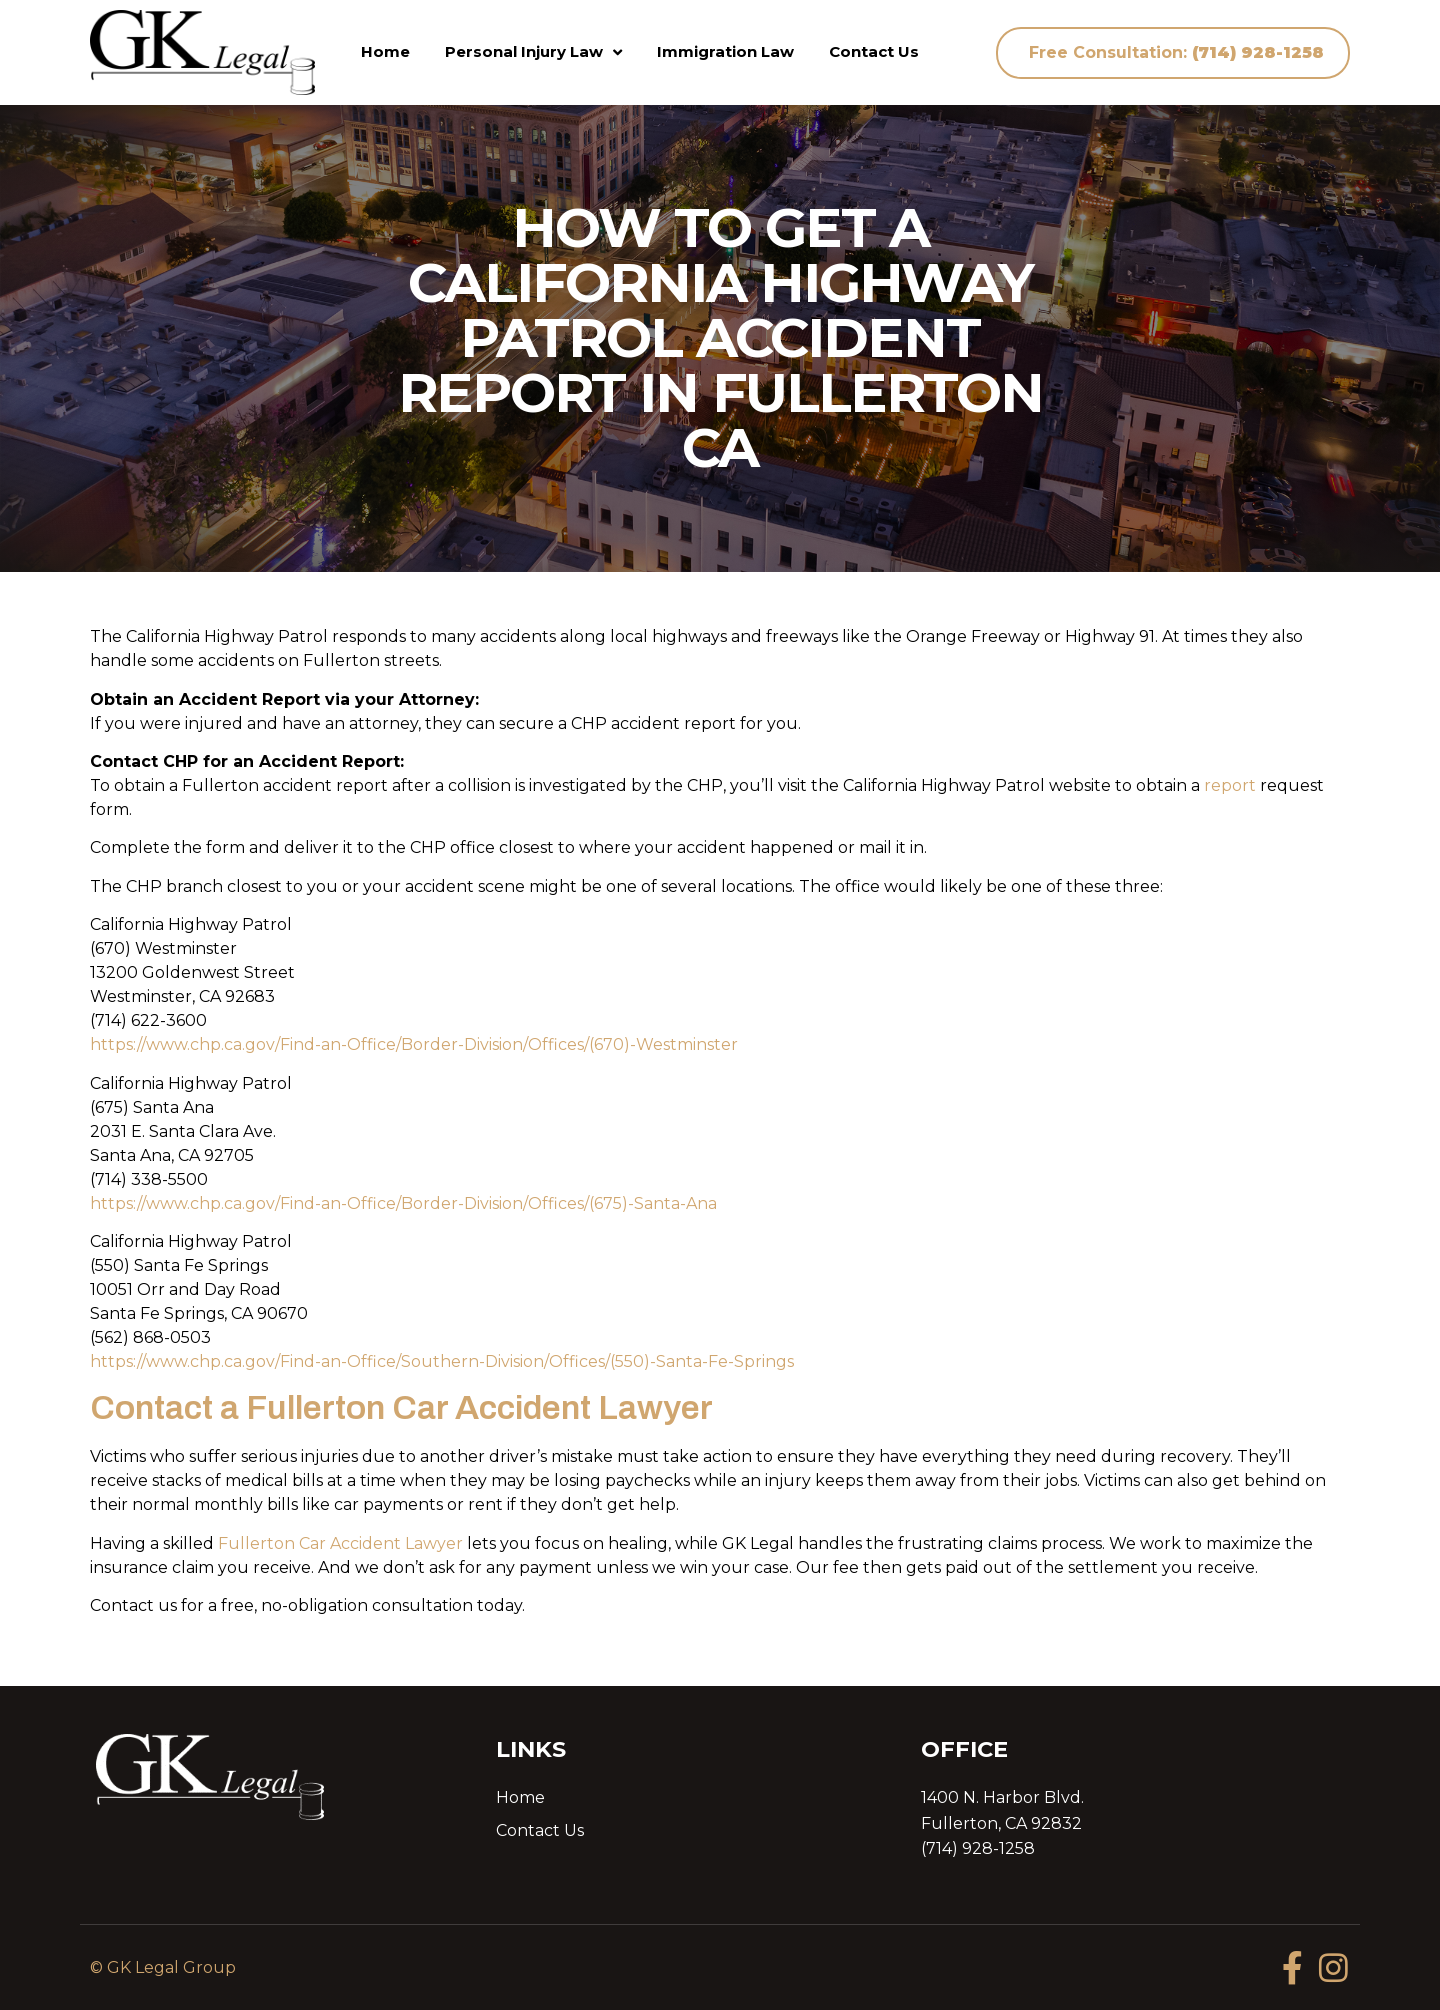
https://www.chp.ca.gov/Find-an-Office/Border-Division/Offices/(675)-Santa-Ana (403, 1203)
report (1230, 785)
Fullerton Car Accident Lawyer (340, 1543)
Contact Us (874, 51)
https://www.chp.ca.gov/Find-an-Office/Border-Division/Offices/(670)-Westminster (414, 1044)
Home (385, 51)
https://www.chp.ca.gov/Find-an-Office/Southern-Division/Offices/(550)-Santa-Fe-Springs (442, 1361)
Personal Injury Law (533, 52)
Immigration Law (725, 51)
